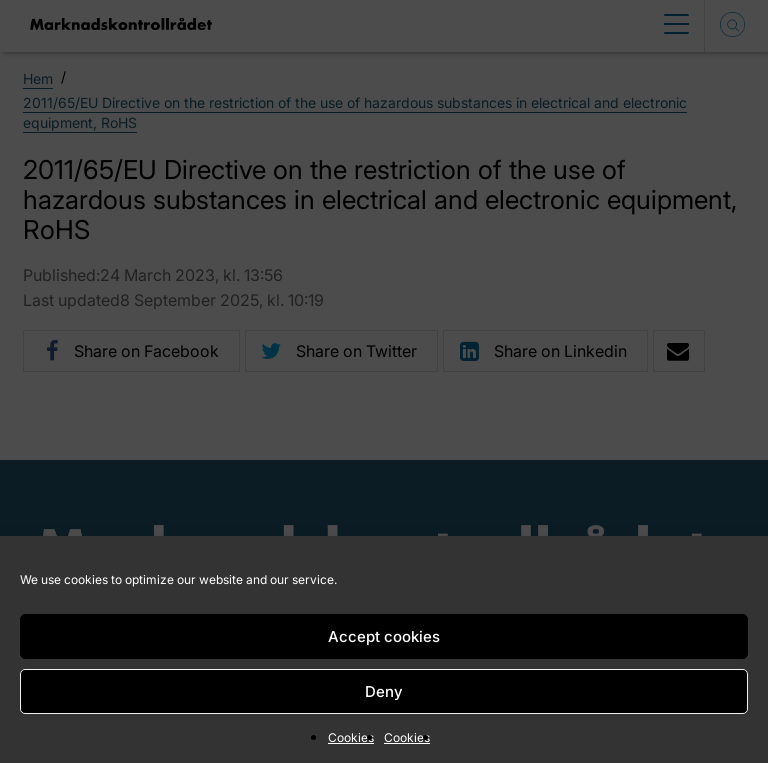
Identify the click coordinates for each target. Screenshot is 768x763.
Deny (384, 691)
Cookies (351, 737)
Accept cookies (384, 636)
